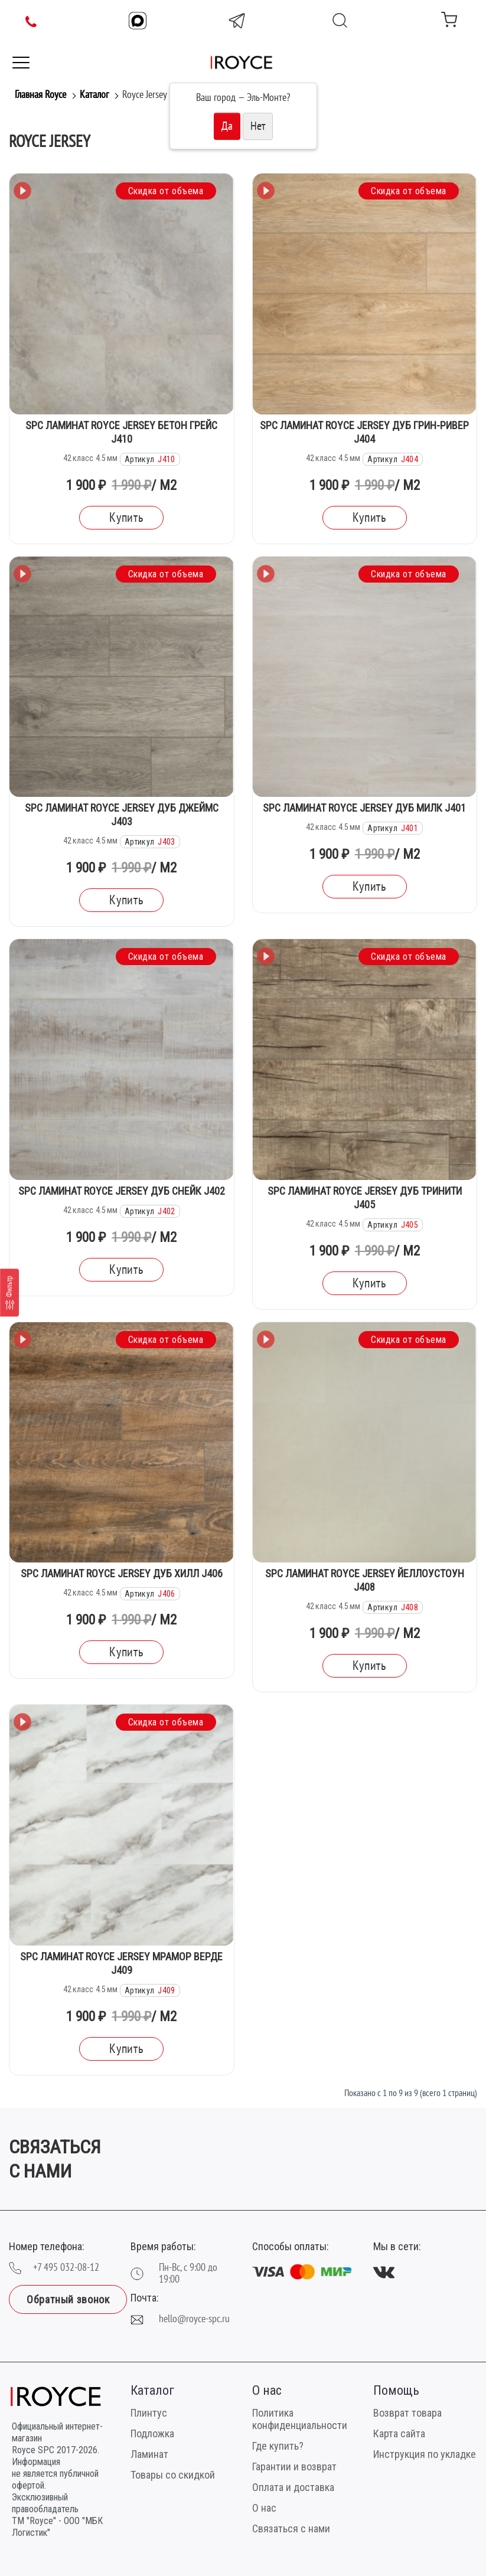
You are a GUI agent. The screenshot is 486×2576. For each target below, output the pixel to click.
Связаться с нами (291, 2528)
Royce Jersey (144, 95)
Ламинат (149, 2454)
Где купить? (278, 2446)
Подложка (152, 2433)
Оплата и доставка (293, 2487)
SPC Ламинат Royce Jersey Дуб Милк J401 (364, 808)
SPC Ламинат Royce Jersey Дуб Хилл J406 (122, 1573)
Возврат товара (407, 2413)
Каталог (94, 95)
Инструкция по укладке (424, 2454)
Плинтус (149, 2413)
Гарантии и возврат (294, 2466)
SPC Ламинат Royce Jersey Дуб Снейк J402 (121, 1191)
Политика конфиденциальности (299, 2419)
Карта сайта (399, 2433)
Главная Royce (40, 95)
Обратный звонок (68, 2299)
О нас (264, 2508)
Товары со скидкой (173, 2475)
